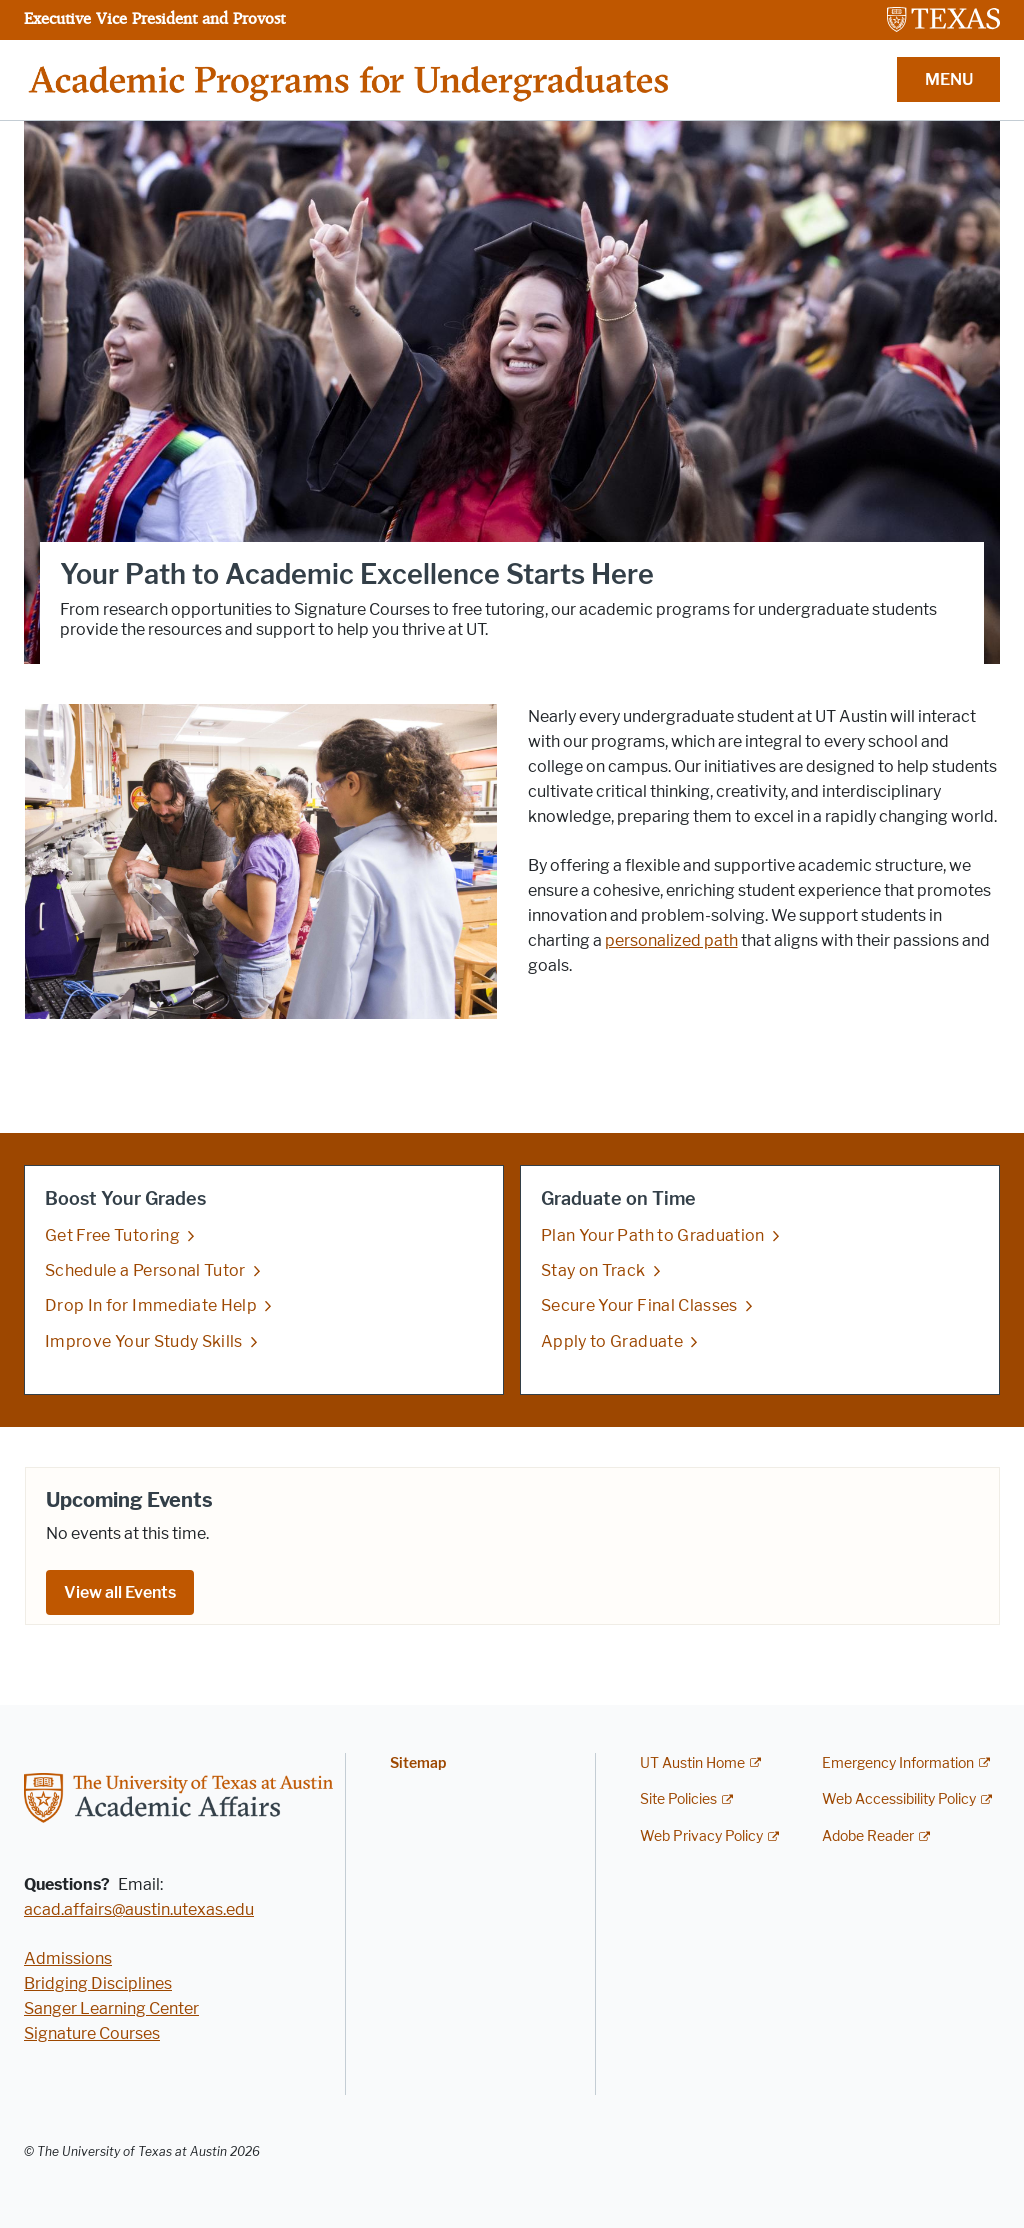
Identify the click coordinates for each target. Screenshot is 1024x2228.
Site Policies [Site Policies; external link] (678, 1799)
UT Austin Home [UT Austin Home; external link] (692, 1763)
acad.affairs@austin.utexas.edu (139, 1909)
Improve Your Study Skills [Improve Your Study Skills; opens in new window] (144, 1341)
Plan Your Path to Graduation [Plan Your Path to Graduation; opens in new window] (653, 1235)
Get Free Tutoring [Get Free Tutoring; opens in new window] (112, 1235)
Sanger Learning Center (111, 2008)
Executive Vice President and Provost (154, 18)
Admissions (68, 1958)
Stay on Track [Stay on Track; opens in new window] (593, 1270)
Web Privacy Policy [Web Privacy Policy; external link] (701, 1836)
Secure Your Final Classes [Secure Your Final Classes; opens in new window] (639, 1306)
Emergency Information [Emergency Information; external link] (898, 1763)
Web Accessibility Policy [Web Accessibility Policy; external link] (899, 1799)
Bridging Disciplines (98, 1983)
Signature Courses (92, 2033)
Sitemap (418, 1763)
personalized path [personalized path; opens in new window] (671, 940)
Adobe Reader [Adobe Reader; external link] (868, 1836)
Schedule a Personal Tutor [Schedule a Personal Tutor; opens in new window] (145, 1270)
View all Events (120, 1592)
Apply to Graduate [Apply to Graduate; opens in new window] (612, 1341)
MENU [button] (949, 79)
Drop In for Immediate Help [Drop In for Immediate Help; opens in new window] (151, 1306)
